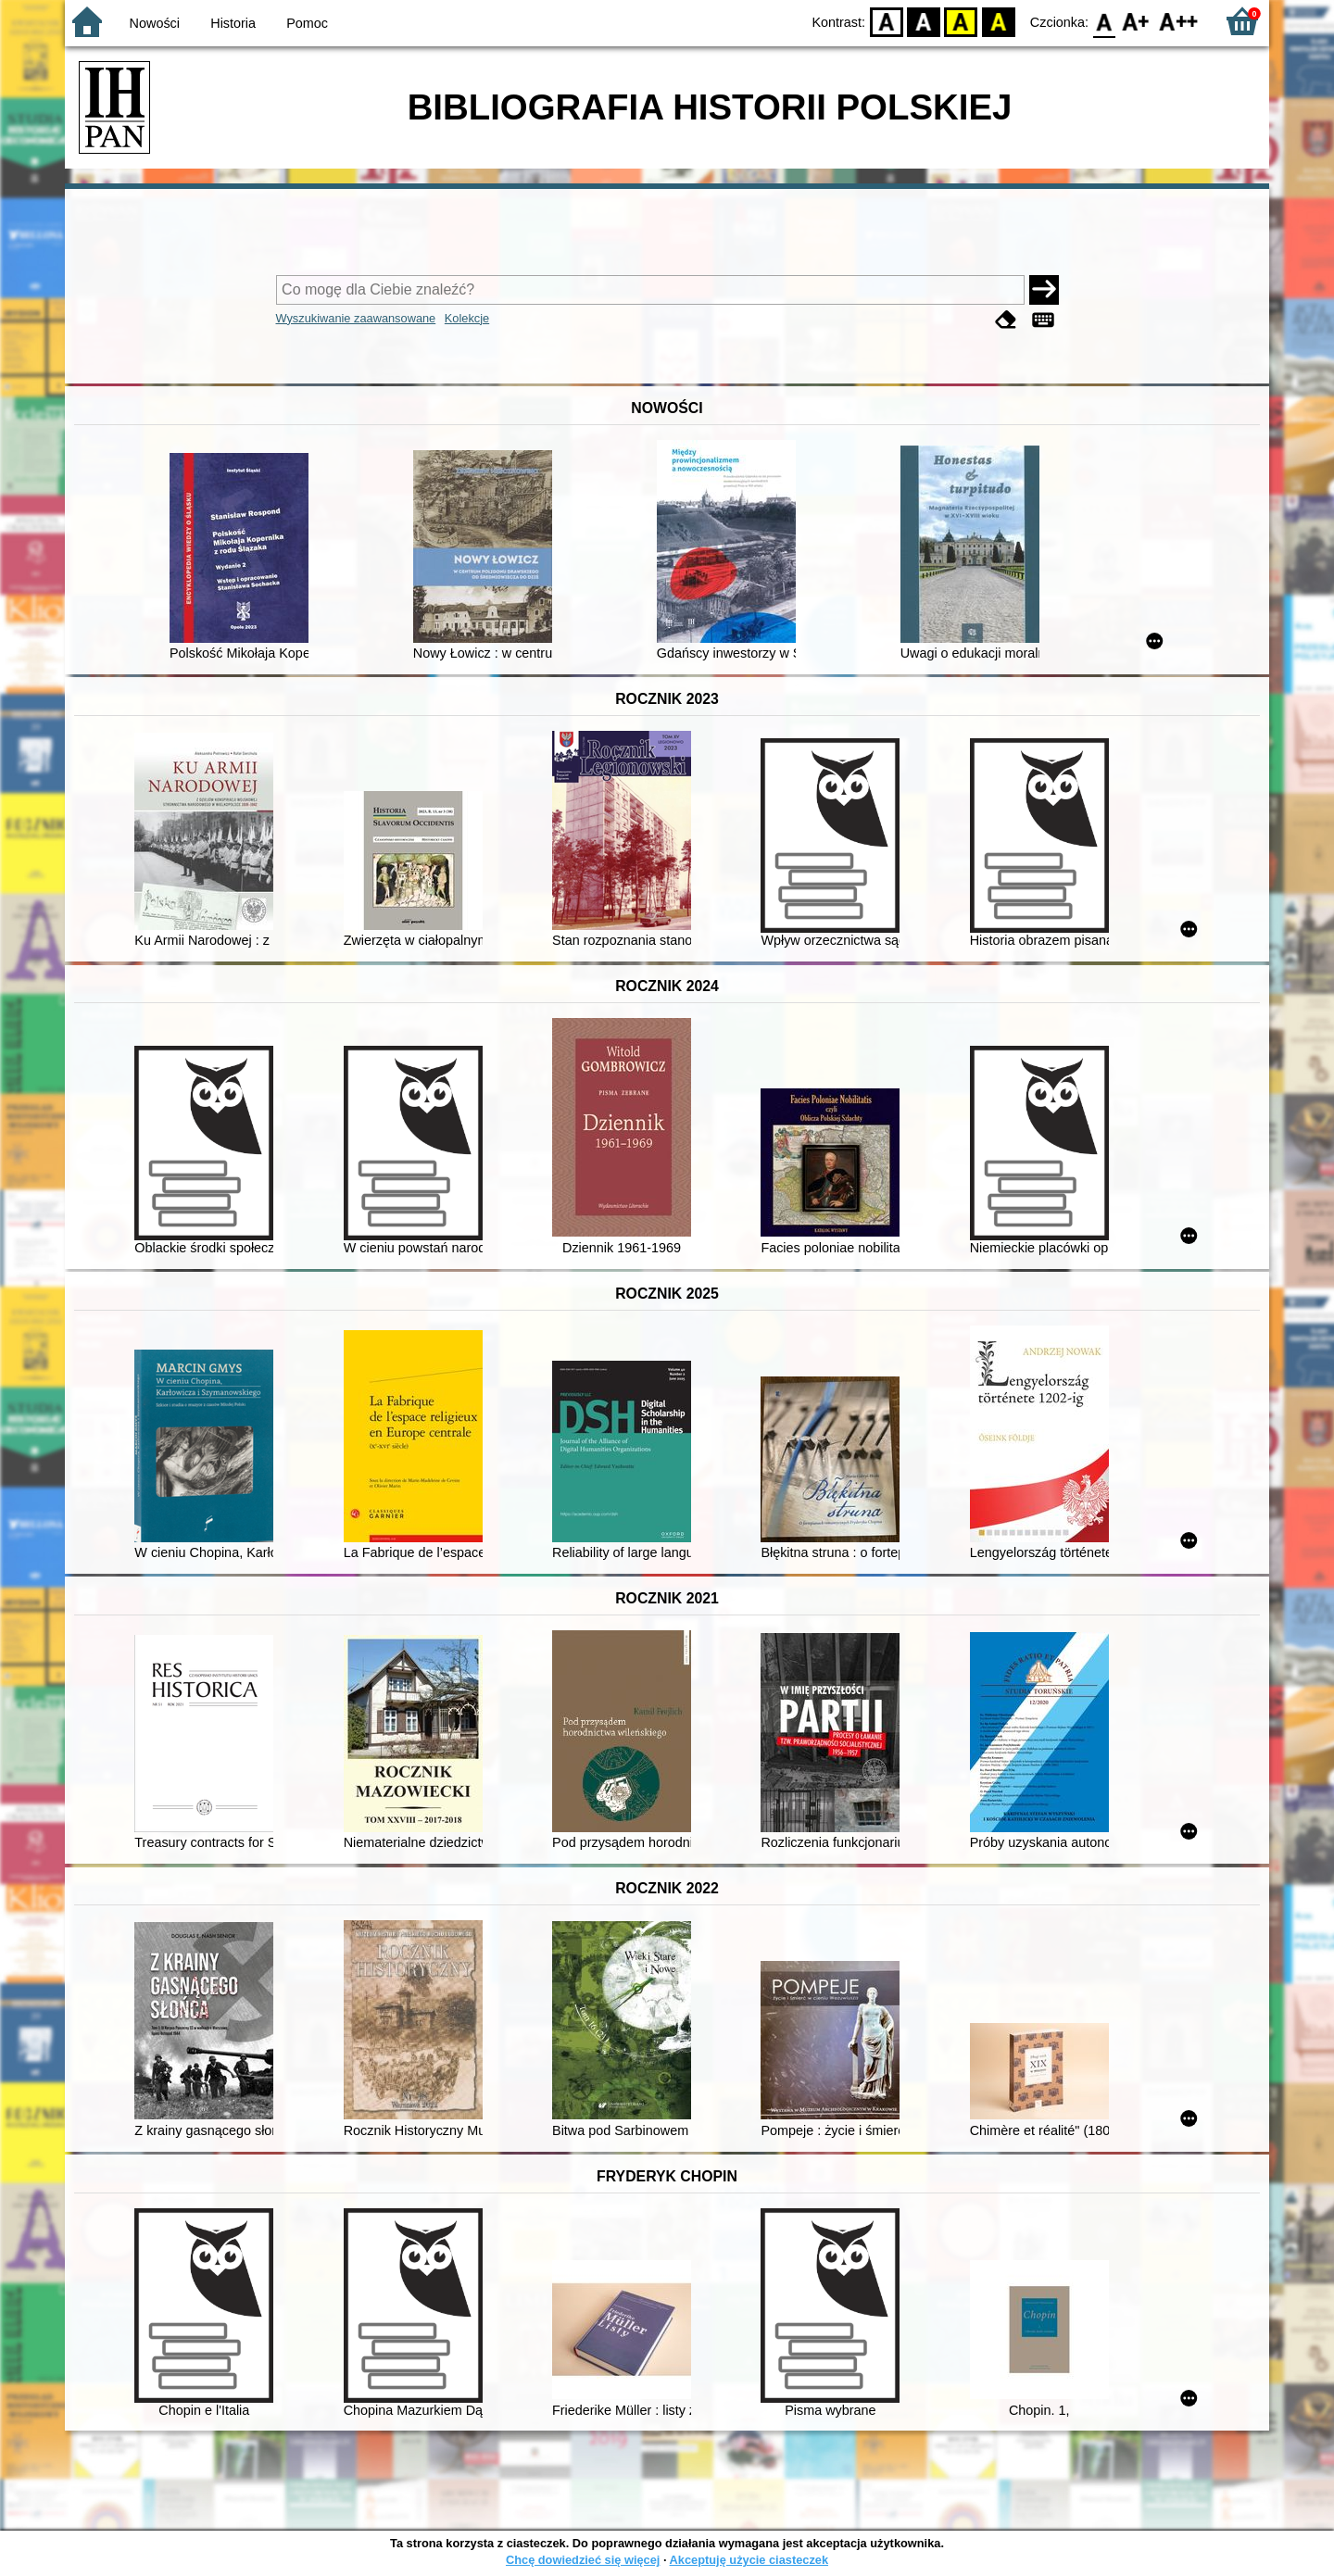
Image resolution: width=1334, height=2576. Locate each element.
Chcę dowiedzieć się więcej (583, 2560)
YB (961, 21)
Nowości (155, 23)
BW (924, 21)
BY (998, 21)
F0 (1104, 21)
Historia (233, 23)
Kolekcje (467, 318)
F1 (1136, 21)
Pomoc (307, 23)
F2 (1179, 21)
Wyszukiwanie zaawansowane (356, 318)
